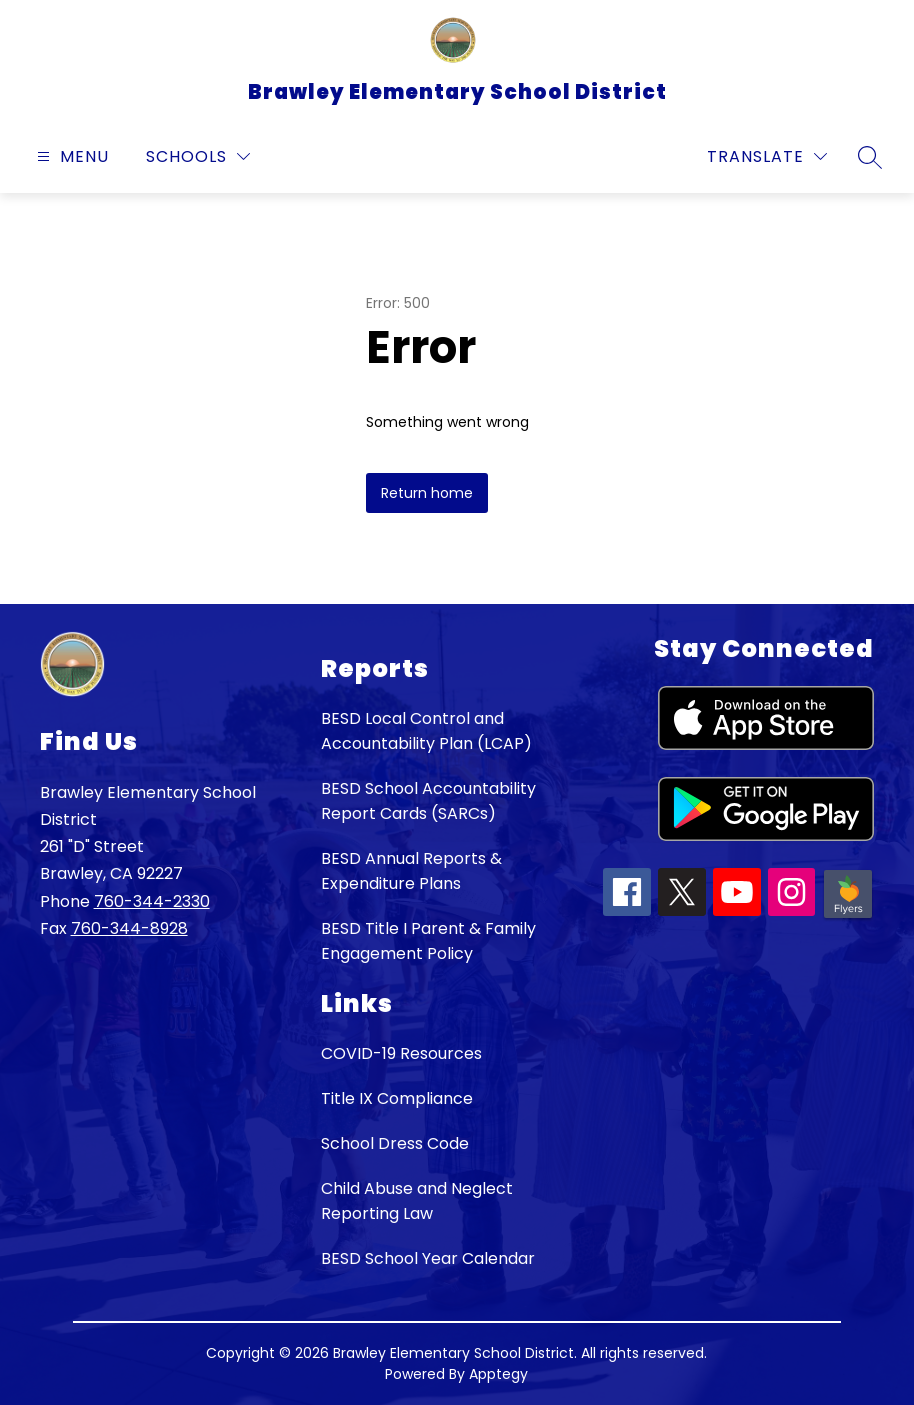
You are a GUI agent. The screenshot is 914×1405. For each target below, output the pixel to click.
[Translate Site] (767, 156)
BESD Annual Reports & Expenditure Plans (411, 871)
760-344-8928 (129, 928)
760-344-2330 (152, 901)
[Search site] (870, 157)
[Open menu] (70, 156)
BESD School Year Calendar (428, 1258)
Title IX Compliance (397, 1098)
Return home (427, 493)
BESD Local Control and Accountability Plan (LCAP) (426, 731)
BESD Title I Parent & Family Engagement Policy (428, 941)
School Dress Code (395, 1143)
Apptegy (498, 1374)
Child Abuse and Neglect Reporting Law (417, 1201)
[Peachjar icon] (848, 916)
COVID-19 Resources (401, 1053)
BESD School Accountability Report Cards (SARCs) (428, 801)
